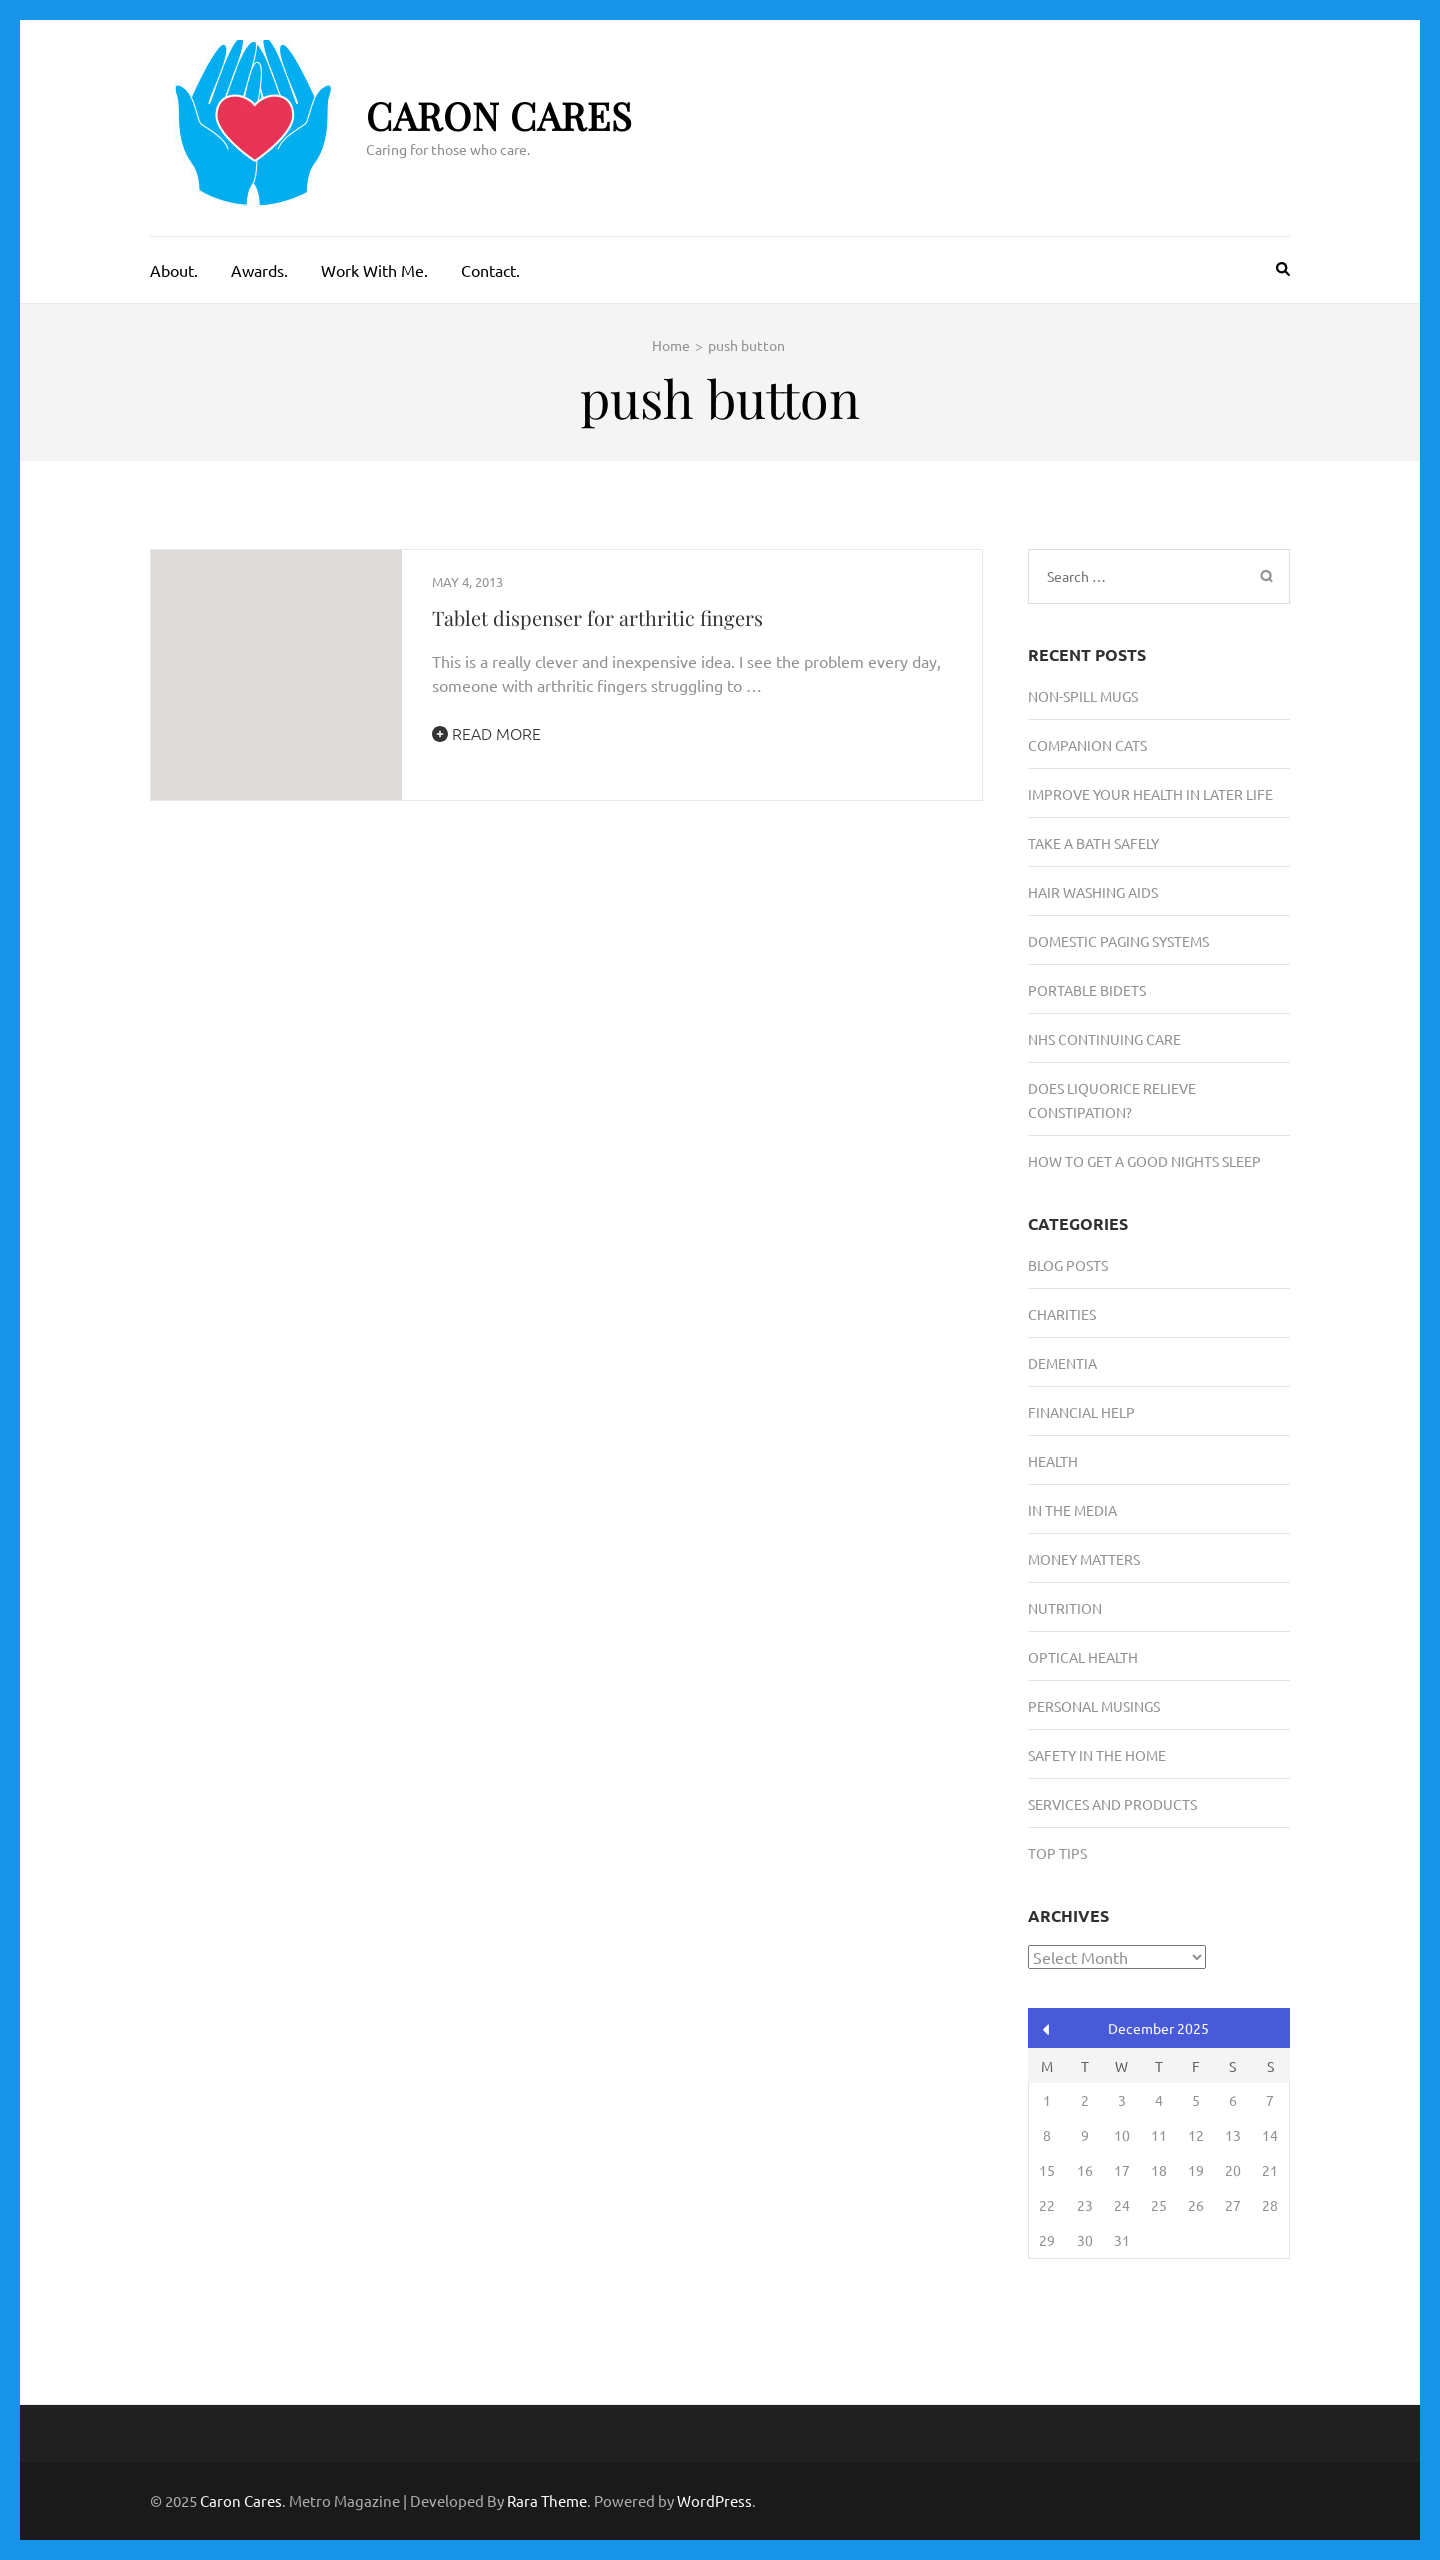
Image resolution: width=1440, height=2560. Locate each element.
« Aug (1046, 2029)
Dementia (1062, 1363)
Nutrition (1065, 1608)
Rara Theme (547, 2500)
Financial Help (1081, 1412)
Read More (486, 733)
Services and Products (1112, 1804)
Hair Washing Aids (1093, 892)
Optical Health (1083, 1657)
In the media (1072, 1510)
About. (174, 270)
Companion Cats (1087, 745)
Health (1053, 1461)
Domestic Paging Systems (1118, 941)
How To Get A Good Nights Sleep (1144, 1161)
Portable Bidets (1087, 990)
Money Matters (1084, 1559)
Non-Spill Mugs (1083, 696)
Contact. (490, 270)
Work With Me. (374, 270)
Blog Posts (1068, 1265)
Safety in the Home (1097, 1755)
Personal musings (1094, 1706)
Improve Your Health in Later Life (1150, 794)
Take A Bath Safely (1093, 843)
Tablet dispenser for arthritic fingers (597, 617)
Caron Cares (499, 115)
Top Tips (1057, 1853)
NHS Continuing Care (1104, 1039)
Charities (1062, 1314)
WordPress (714, 2500)
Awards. (259, 270)
